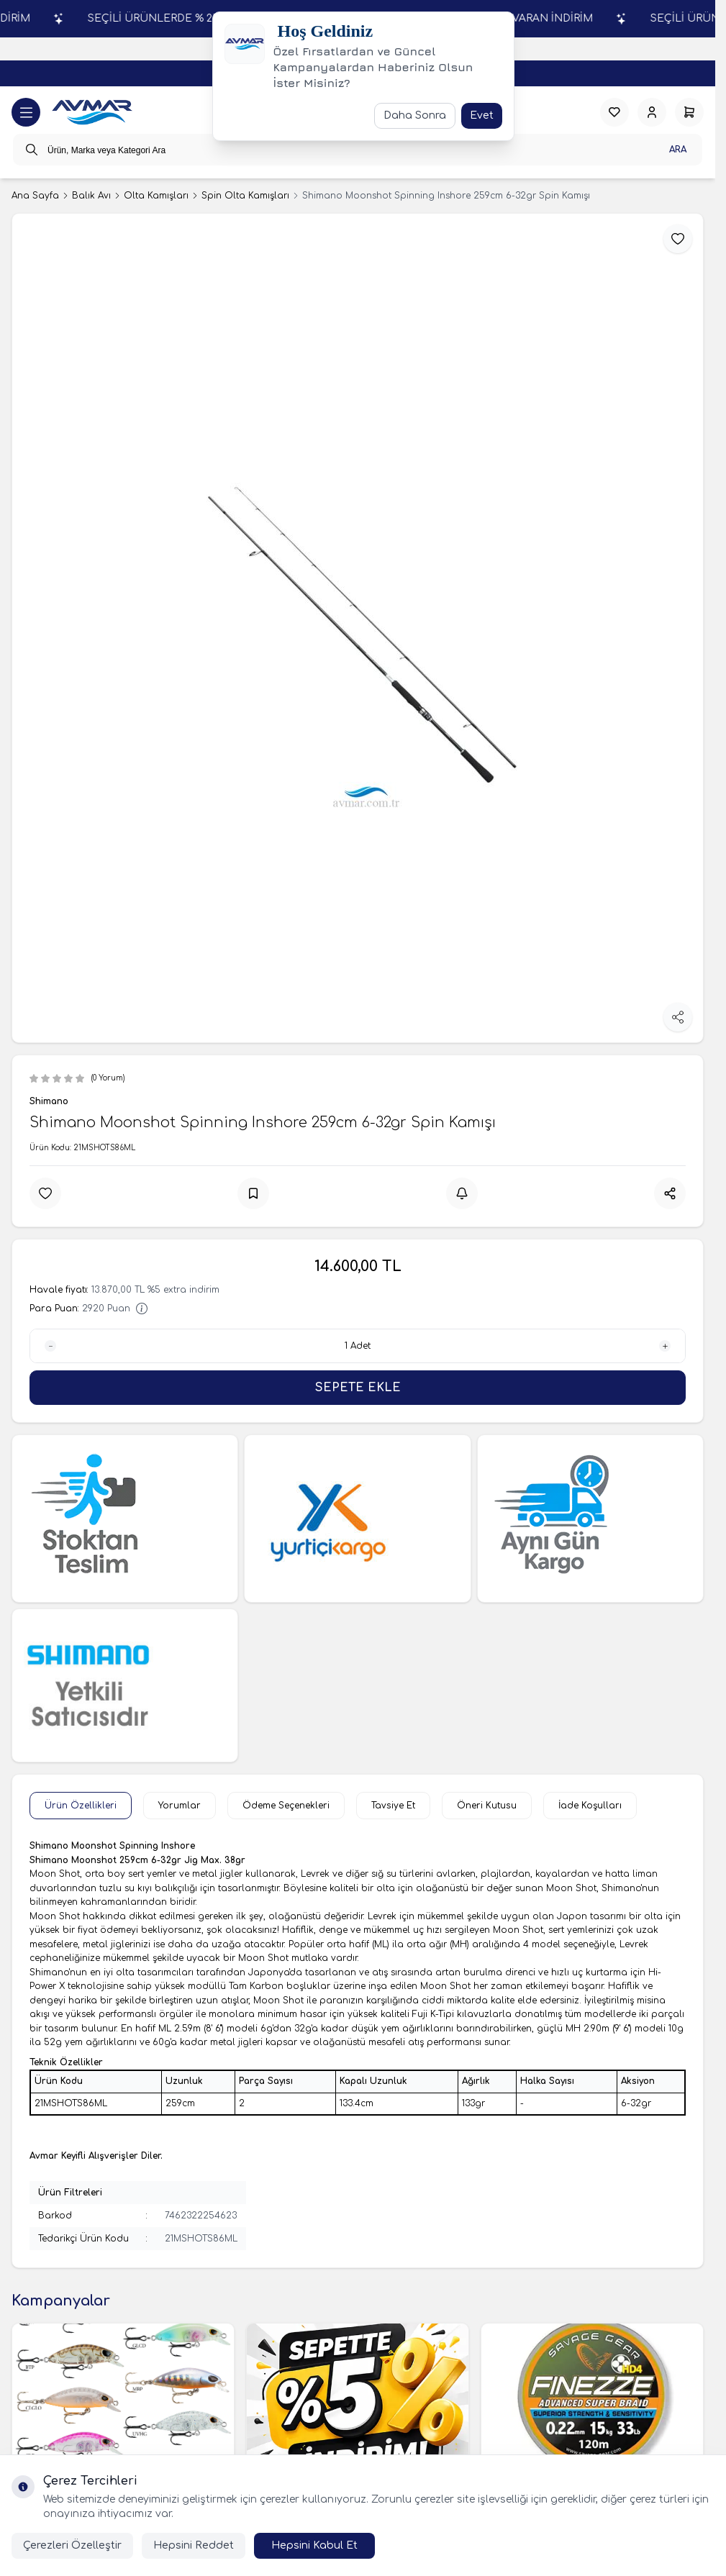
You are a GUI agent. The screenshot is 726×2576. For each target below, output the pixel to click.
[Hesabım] (651, 112)
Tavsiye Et (393, 1806)
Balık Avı (91, 196)
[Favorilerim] (614, 112)
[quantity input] (357, 1345)
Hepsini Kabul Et (314, 2545)
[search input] (357, 149)
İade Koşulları (590, 1806)
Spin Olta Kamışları (245, 196)
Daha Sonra (415, 115)
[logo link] (92, 112)
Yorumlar (179, 1806)
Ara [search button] (677, 150)
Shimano (49, 1101)
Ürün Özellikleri (81, 1806)
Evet (482, 115)
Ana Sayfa (35, 196)
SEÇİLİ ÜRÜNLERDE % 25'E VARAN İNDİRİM (575, 18)
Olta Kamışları (156, 196)
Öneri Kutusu (487, 1806)
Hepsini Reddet (193, 2545)
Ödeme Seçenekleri (286, 1806)
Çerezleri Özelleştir (72, 2545)
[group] (357, 628)
